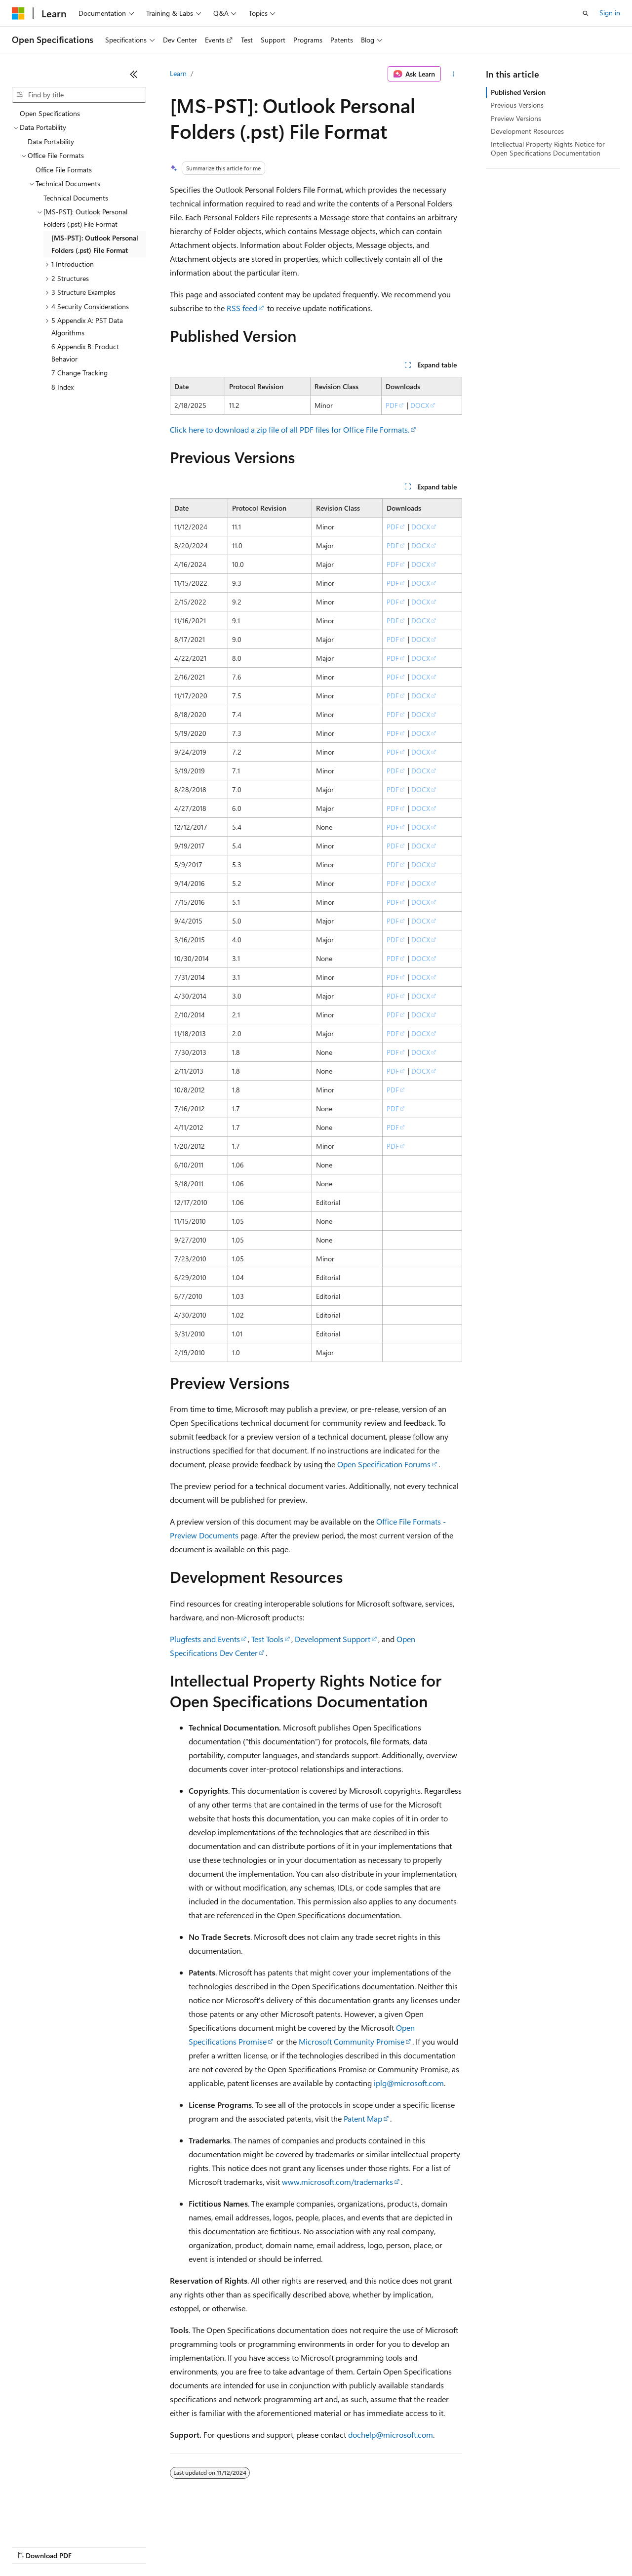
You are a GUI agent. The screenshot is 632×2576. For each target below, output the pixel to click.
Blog (134, 2546)
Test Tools (267, 1639)
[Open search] (585, 13)
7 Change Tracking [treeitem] (79, 372)
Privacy (216, 2546)
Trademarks (409, 2546)
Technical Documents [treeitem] (75, 197)
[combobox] (79, 95)
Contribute (176, 2546)
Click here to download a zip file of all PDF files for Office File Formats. (289, 429)
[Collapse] (133, 74)
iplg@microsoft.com (409, 2083)
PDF (392, 405)
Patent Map (363, 2118)
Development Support (332, 1639)
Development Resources (527, 131)
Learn (178, 73)
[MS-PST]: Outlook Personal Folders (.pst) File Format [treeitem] (94, 244)
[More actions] (453, 74)
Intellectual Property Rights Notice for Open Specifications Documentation (548, 148)
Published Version (518, 92)
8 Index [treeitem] (62, 387)
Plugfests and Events (205, 1639)
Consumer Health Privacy (283, 2546)
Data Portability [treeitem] (51, 141)
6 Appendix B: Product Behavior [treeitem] (85, 352)
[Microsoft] (18, 13)
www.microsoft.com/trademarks (337, 2181)
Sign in (609, 12)
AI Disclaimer (31, 2546)
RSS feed (242, 308)
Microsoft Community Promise (351, 2041)
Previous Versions (517, 105)
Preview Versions (516, 118)
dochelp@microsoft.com (390, 2434)
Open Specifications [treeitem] (50, 113)
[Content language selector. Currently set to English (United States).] (57, 2523)
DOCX (419, 405)
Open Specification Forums (384, 1464)
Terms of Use (360, 2546)
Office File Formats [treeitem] (64, 169)
